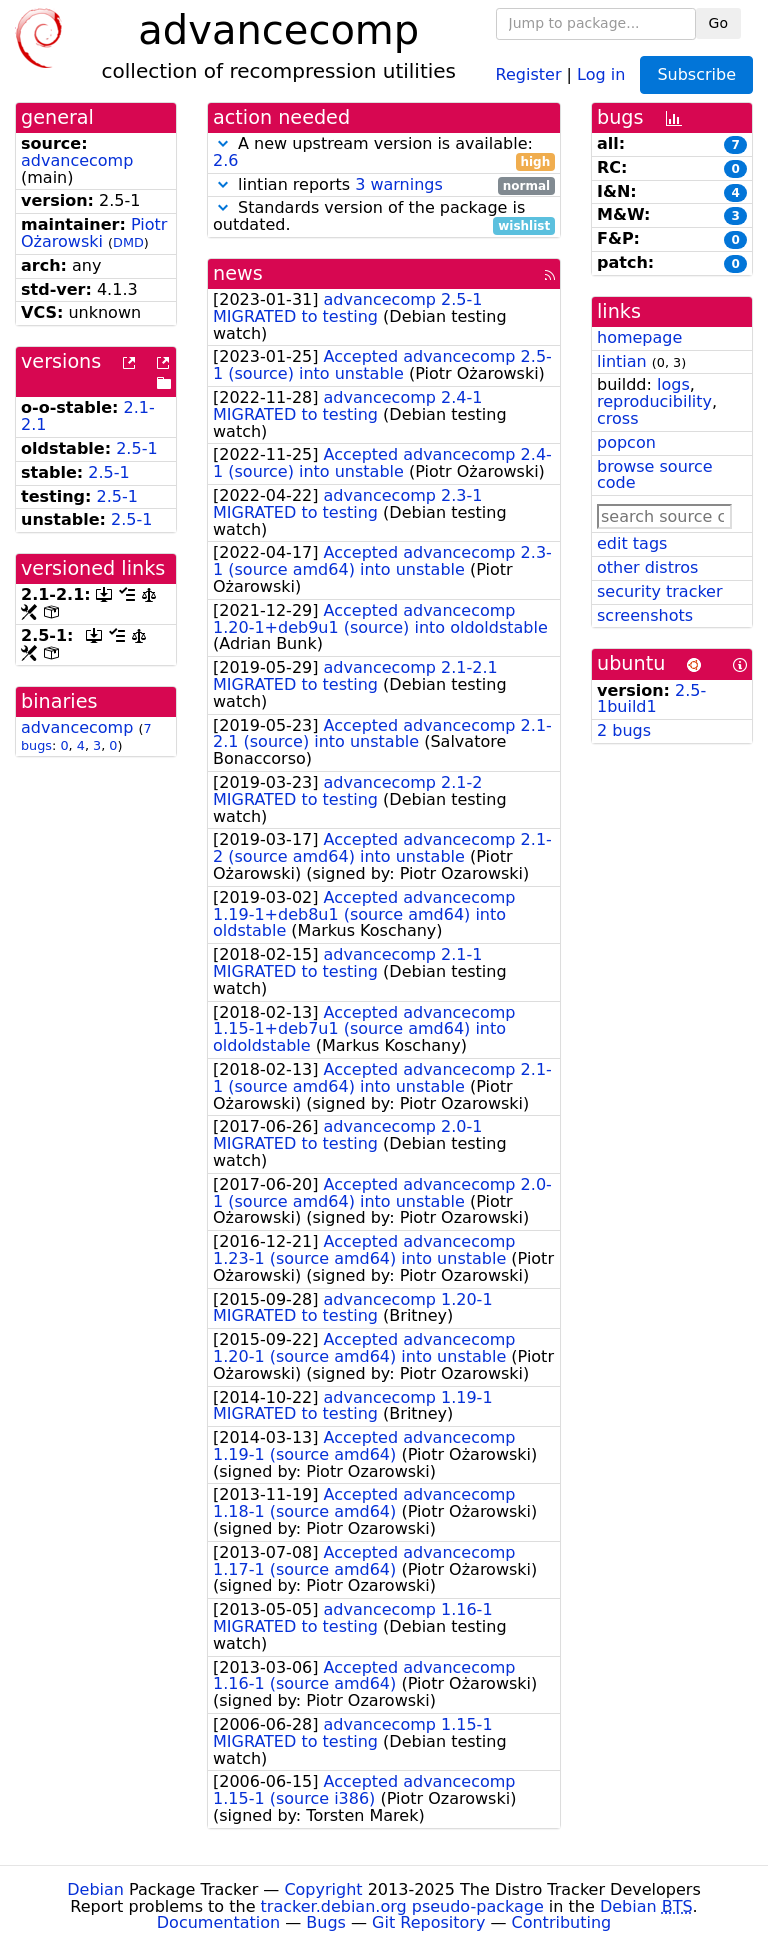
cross (617, 418)
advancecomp (77, 160)
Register (529, 73)
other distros (647, 567)
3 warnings (399, 184)
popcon (626, 442)
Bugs (326, 1922)
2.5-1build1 (651, 699)
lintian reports (384, 185)
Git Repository (428, 1922)
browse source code (655, 475)
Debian (95, 1889)
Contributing (562, 1922)
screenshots (645, 615)
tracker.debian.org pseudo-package (402, 1906)
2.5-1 (136, 448)
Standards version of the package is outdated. (384, 217)
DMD (128, 242)
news (238, 273)
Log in (601, 73)
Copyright (323, 1889)
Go (718, 23)
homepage (639, 337)
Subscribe (696, 74)
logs (673, 384)
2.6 (225, 160)
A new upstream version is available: (384, 153)
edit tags (632, 543)
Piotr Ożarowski (94, 233)
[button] (223, 143)
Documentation (218, 1922)
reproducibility (654, 401)
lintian (622, 361)
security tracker (660, 591)
